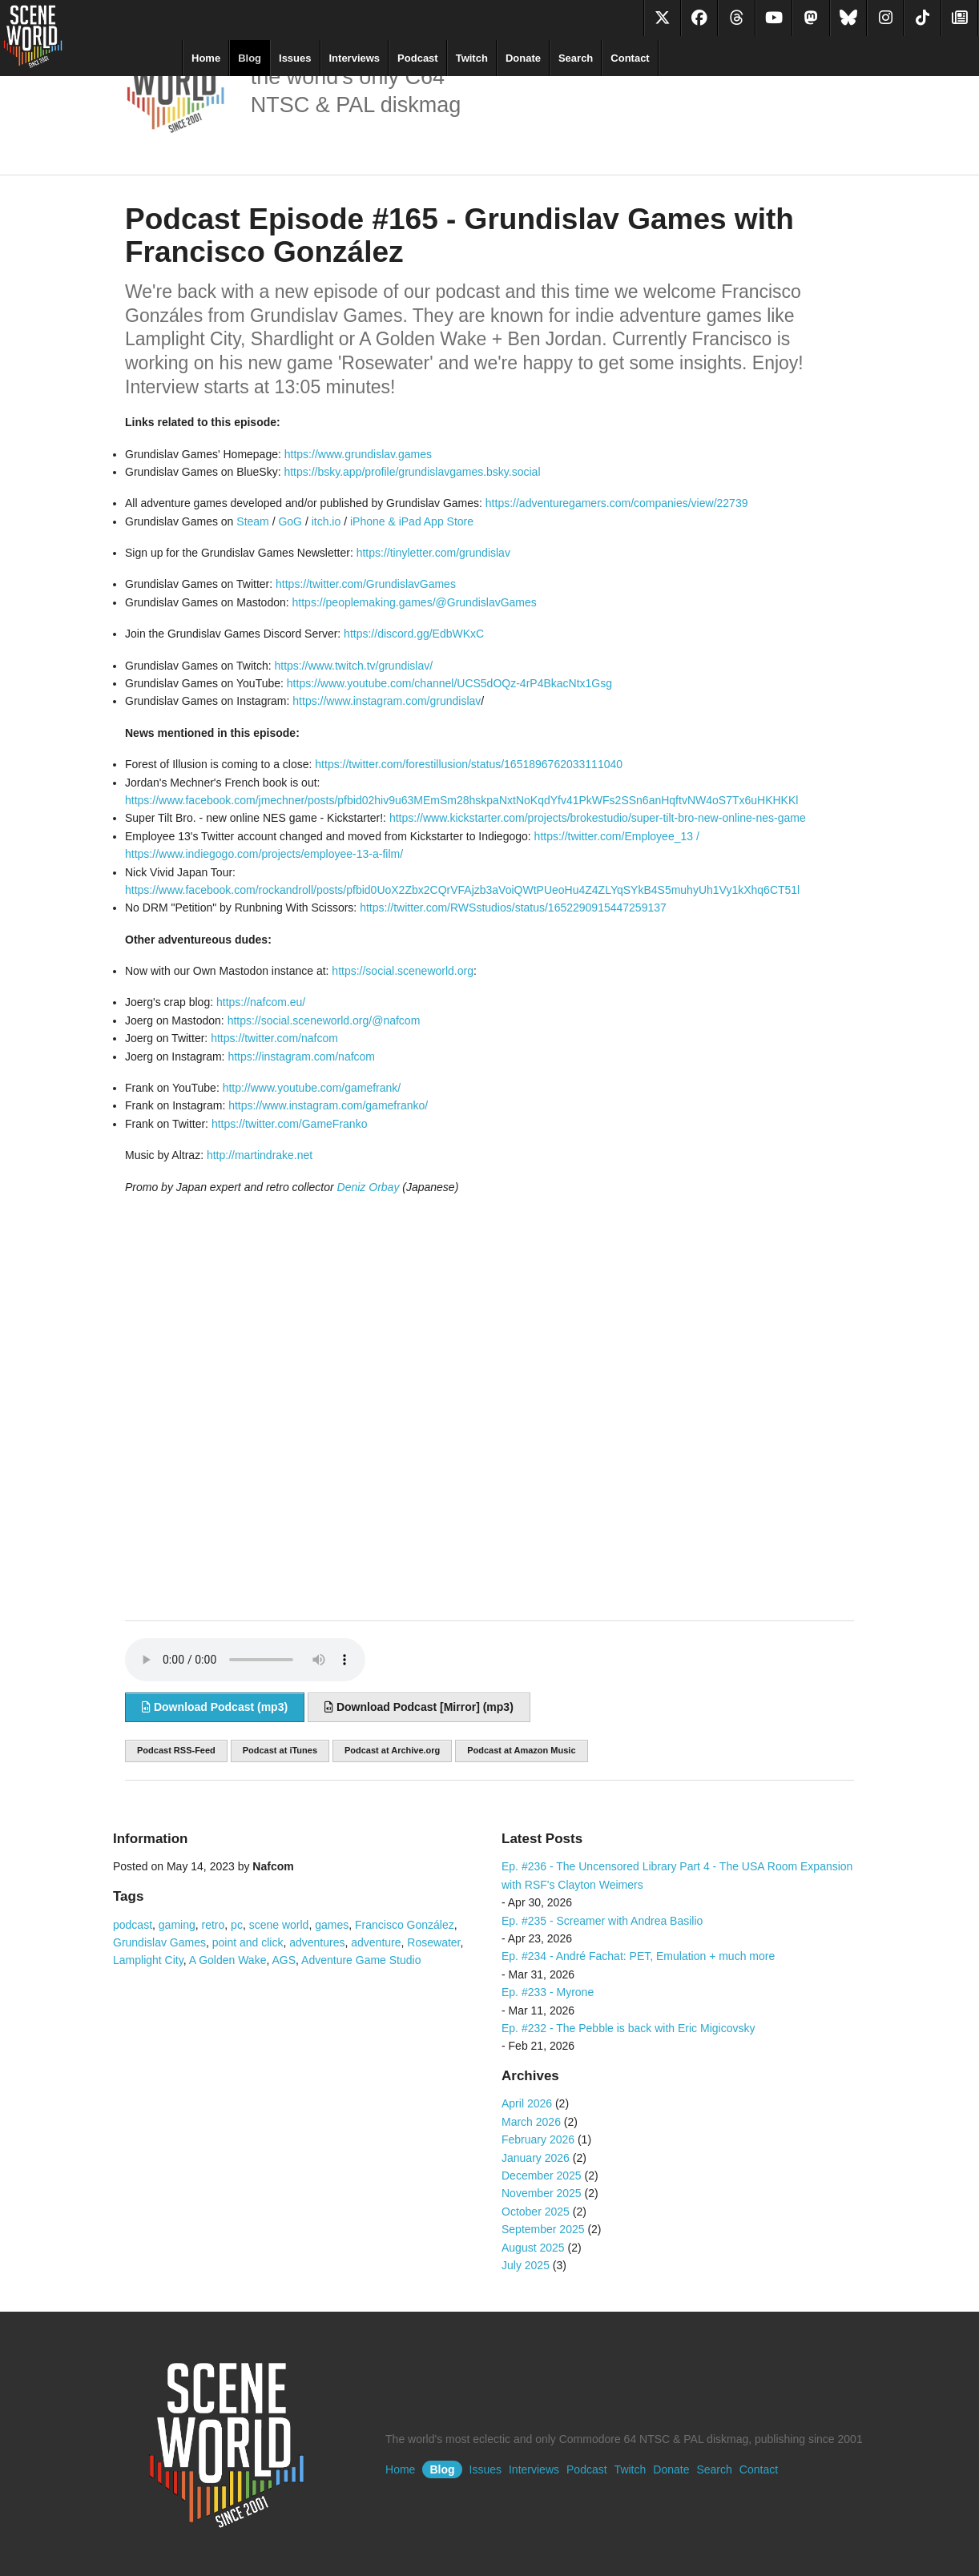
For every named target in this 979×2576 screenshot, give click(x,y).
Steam (252, 521)
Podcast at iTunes (280, 1750)
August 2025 (533, 2247)
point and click (248, 1942)
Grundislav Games (159, 1942)
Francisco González (404, 1924)
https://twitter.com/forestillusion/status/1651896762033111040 (468, 764)
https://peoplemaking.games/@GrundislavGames (414, 602)
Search (575, 58)
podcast (132, 1924)
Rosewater (433, 1942)
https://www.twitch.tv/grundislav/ (353, 665)
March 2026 (531, 2121)
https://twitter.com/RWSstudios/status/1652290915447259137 (513, 907)
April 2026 (527, 2103)
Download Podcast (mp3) (215, 1707)
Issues (295, 58)
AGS (284, 1960)
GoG (290, 521)
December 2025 (542, 2175)
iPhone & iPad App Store (411, 521)
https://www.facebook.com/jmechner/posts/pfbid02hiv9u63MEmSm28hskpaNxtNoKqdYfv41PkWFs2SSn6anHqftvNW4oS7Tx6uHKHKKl (461, 800)
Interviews (355, 58)
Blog (249, 58)
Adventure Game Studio (361, 1960)
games (331, 1924)
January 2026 (536, 2157)
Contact (629, 58)
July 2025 (526, 2265)
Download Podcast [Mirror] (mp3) (419, 1707)
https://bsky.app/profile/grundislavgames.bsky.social (412, 471)
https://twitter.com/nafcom (274, 1038)
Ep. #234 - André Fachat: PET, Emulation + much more (638, 1956)
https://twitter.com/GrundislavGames (366, 584)
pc (237, 1924)
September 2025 (543, 2229)
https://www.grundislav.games (358, 454)
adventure (376, 1942)
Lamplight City (148, 1960)
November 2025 (542, 2193)
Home (205, 58)
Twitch (472, 58)
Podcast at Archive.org (392, 1750)
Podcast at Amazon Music (521, 1750)
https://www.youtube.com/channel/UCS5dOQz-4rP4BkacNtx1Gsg (449, 683)
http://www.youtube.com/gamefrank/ (312, 1087)
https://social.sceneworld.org (402, 970)
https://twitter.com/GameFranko (290, 1123)
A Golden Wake (228, 1960)
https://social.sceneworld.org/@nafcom (324, 1020)
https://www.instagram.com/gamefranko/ (328, 1105)
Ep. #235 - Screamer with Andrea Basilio (602, 1920)
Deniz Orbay (368, 1187)
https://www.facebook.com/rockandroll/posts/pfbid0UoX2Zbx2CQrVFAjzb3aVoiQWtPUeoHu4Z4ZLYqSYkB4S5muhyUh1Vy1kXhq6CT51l (462, 889)
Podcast (417, 58)
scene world (279, 1924)
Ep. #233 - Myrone (548, 1992)
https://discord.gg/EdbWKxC (414, 633)
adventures (316, 1942)
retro (213, 1924)
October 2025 (536, 2211)
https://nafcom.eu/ (260, 1002)
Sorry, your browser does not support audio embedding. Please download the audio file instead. (245, 1659)
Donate (523, 58)
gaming (177, 1924)
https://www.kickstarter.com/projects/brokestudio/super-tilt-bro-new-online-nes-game (597, 817)
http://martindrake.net (259, 1155)
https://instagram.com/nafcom (301, 1056)
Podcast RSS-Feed (176, 1750)
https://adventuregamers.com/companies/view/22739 (616, 503)
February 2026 (538, 2139)
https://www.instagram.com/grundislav (386, 700)
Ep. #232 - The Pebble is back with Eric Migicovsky (628, 2028)
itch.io (326, 521)
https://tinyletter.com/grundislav (433, 552)
